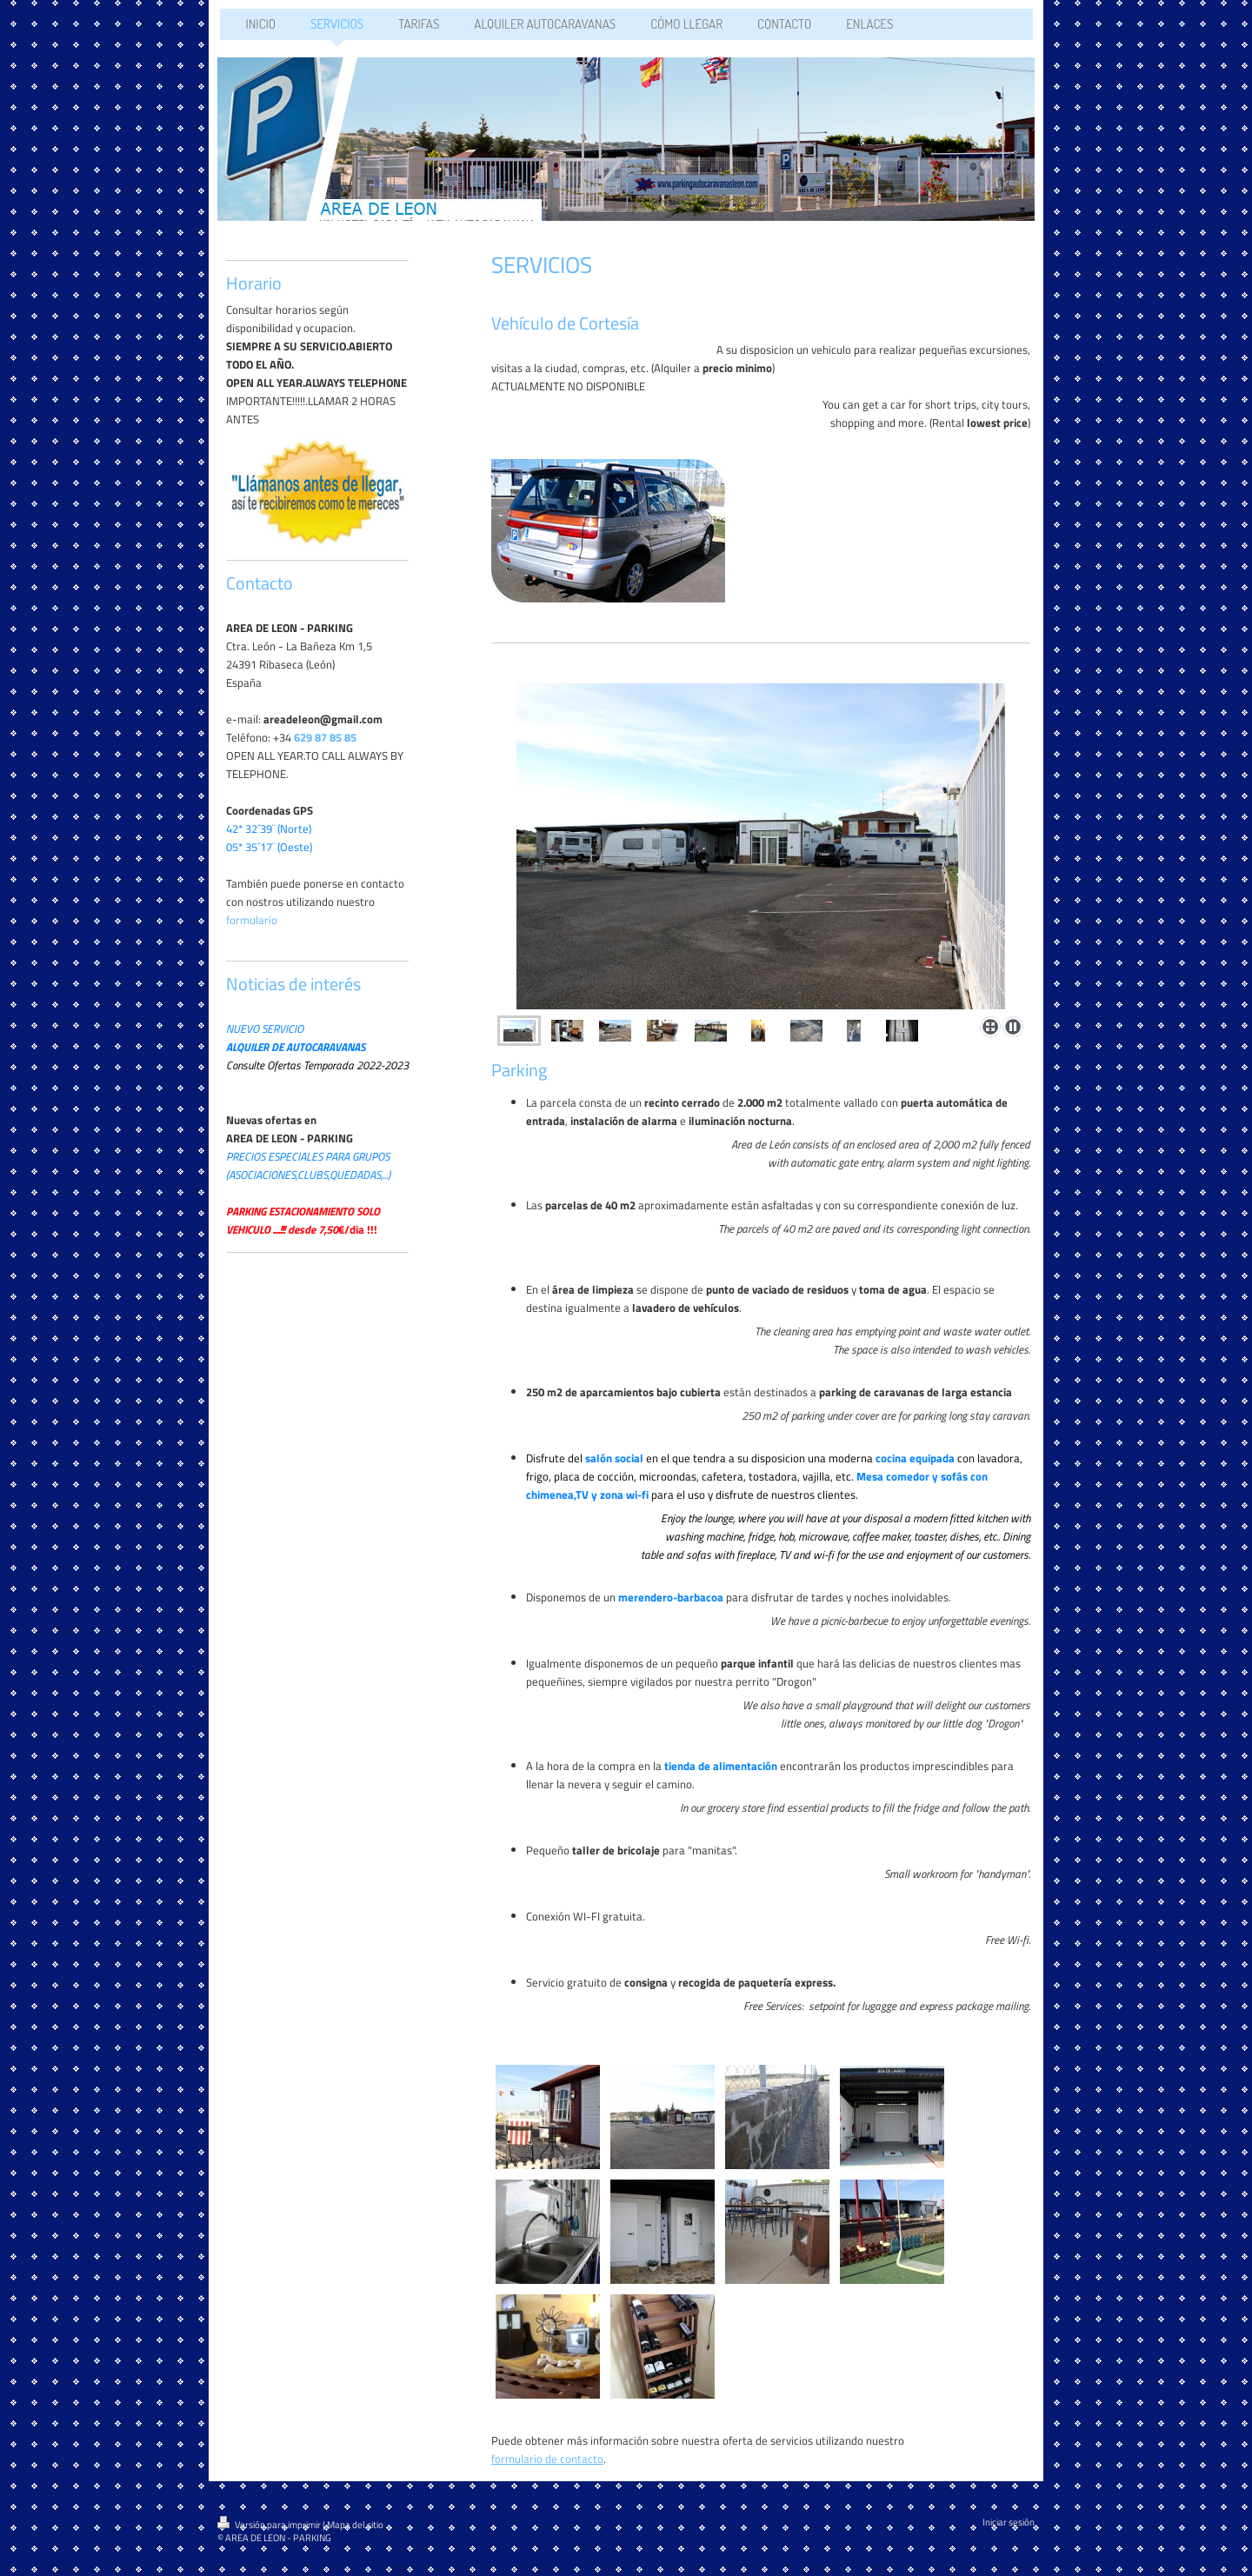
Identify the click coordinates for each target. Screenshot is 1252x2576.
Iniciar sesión (1008, 2522)
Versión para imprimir (270, 2525)
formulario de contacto (547, 2458)
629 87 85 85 (325, 737)
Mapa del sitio (355, 2525)
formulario (251, 920)
